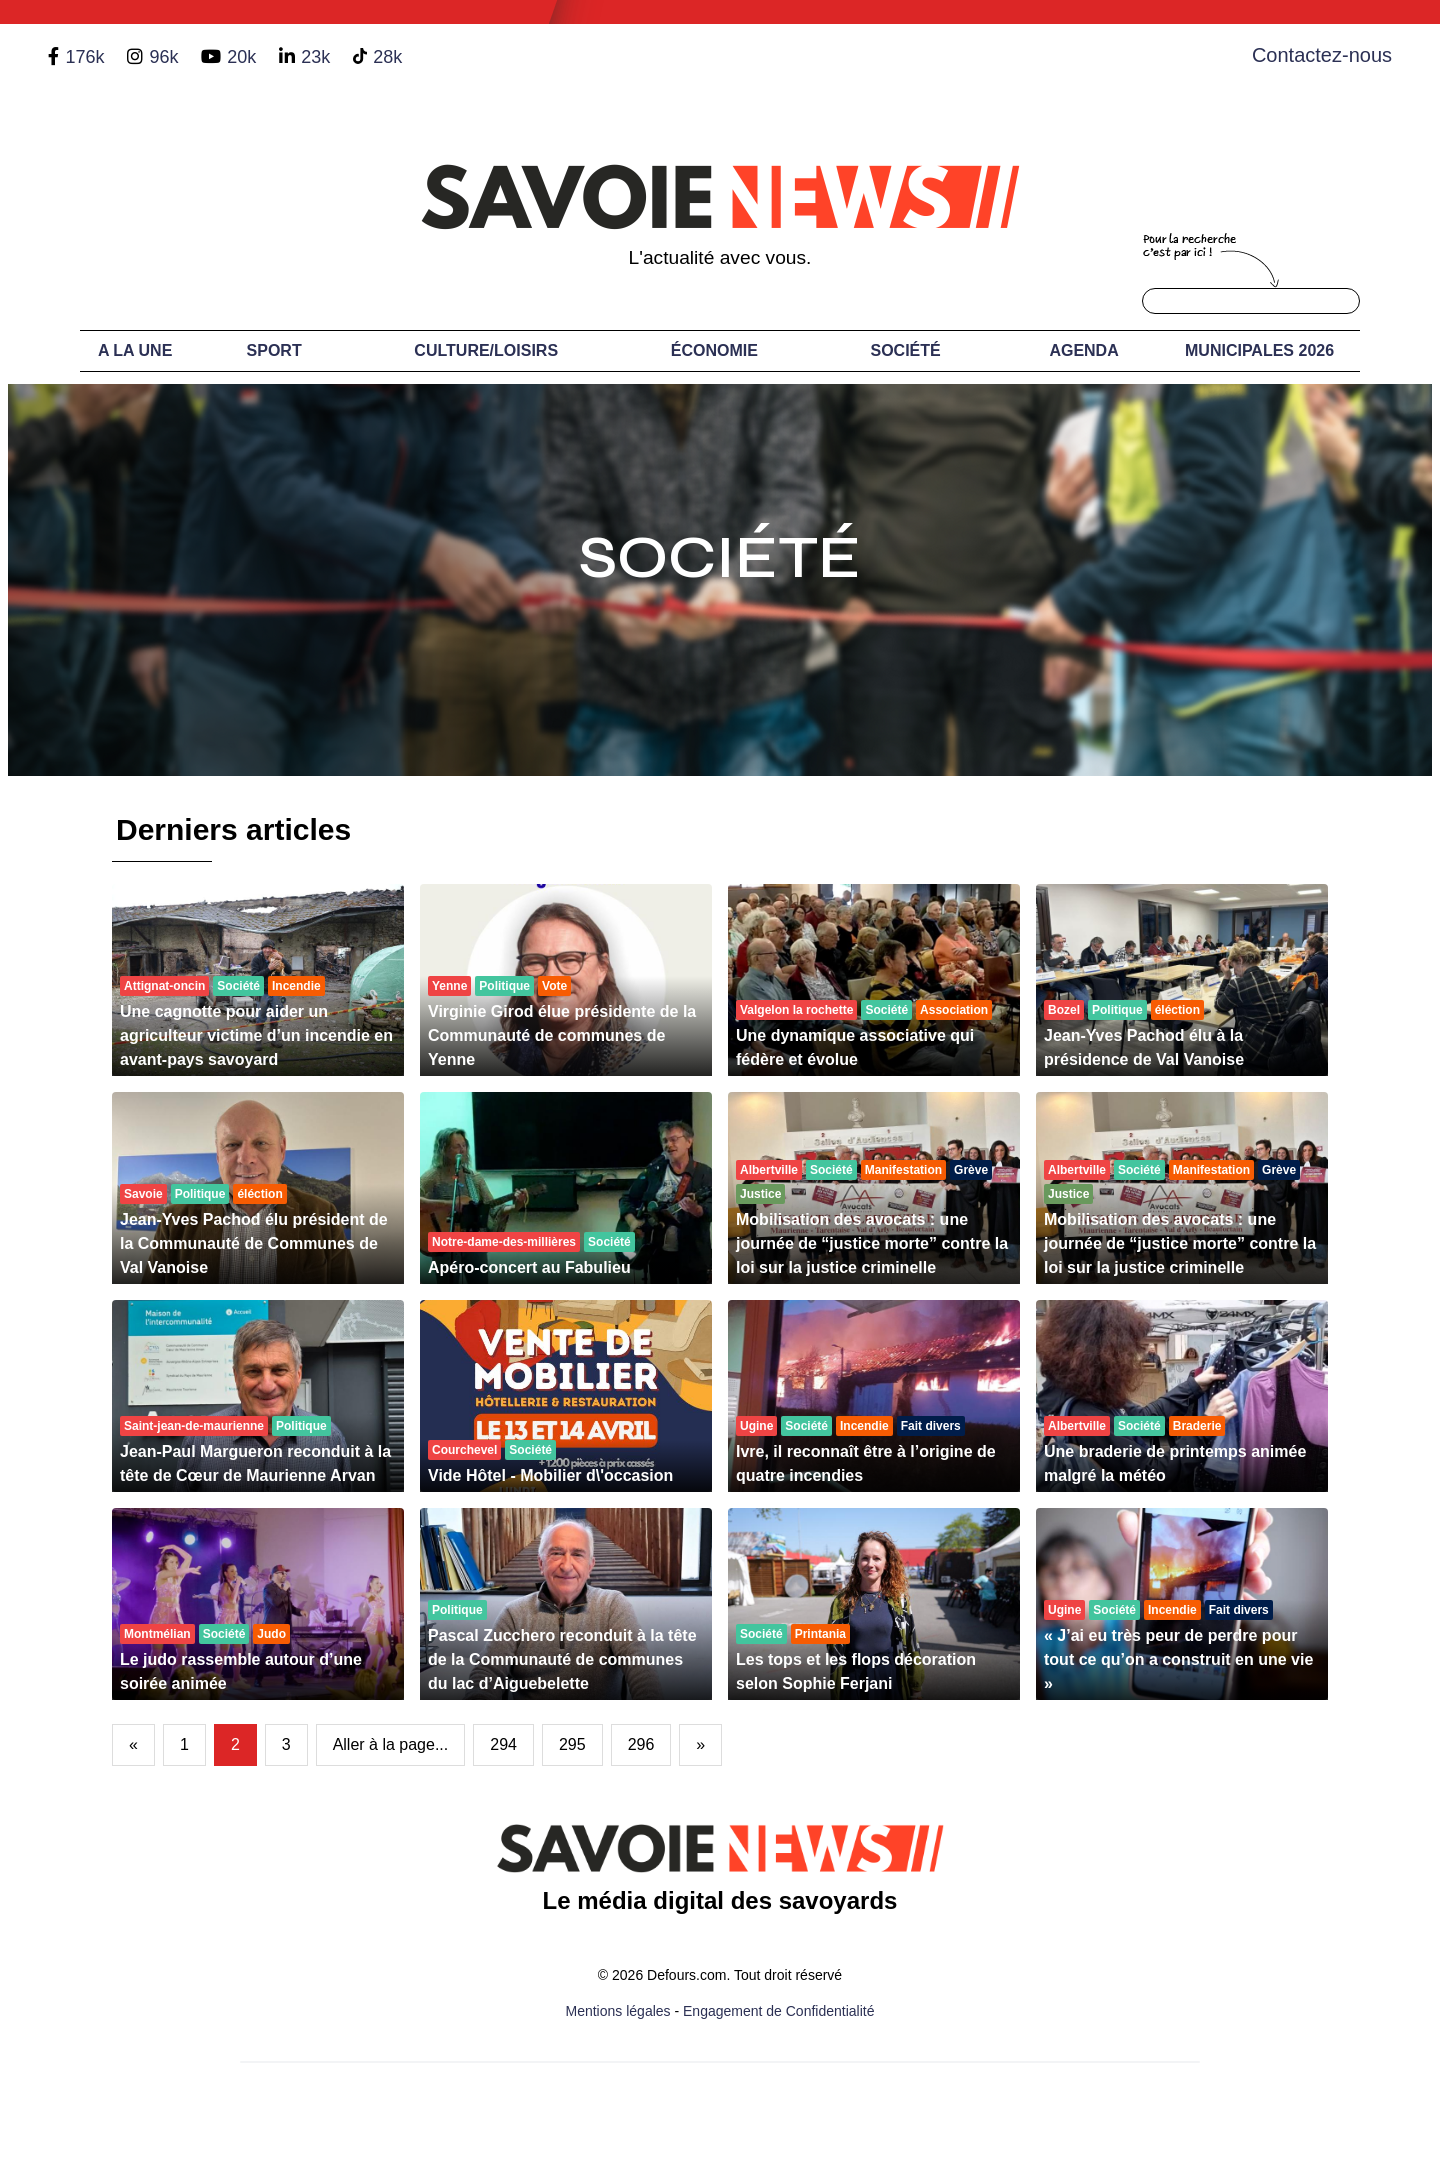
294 (503, 1744)
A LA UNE (135, 350)
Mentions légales (618, 2011)
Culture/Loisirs (486, 350)
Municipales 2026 (1259, 350)
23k (315, 57)
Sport (274, 350)
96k (163, 57)
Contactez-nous (1322, 55)
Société (906, 350)
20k (241, 57)
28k (387, 57)
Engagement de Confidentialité (778, 2011)
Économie (714, 350)
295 (572, 1744)
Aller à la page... (391, 1744)
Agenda (1083, 350)
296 (641, 1744)
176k (84, 57)
